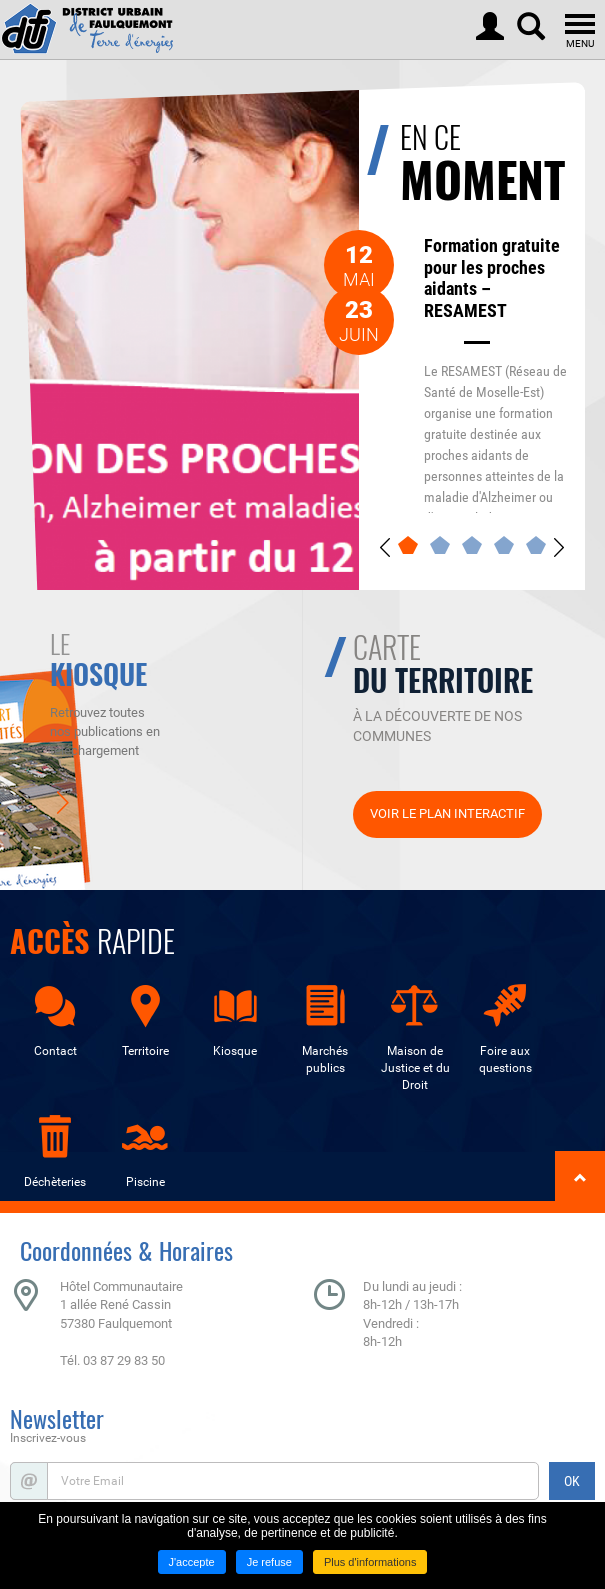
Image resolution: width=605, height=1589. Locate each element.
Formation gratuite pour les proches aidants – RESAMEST (492, 278)
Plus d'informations (370, 1562)
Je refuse (269, 1562)
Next (559, 547)
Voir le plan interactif (447, 813)
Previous (385, 547)
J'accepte (192, 1562)
